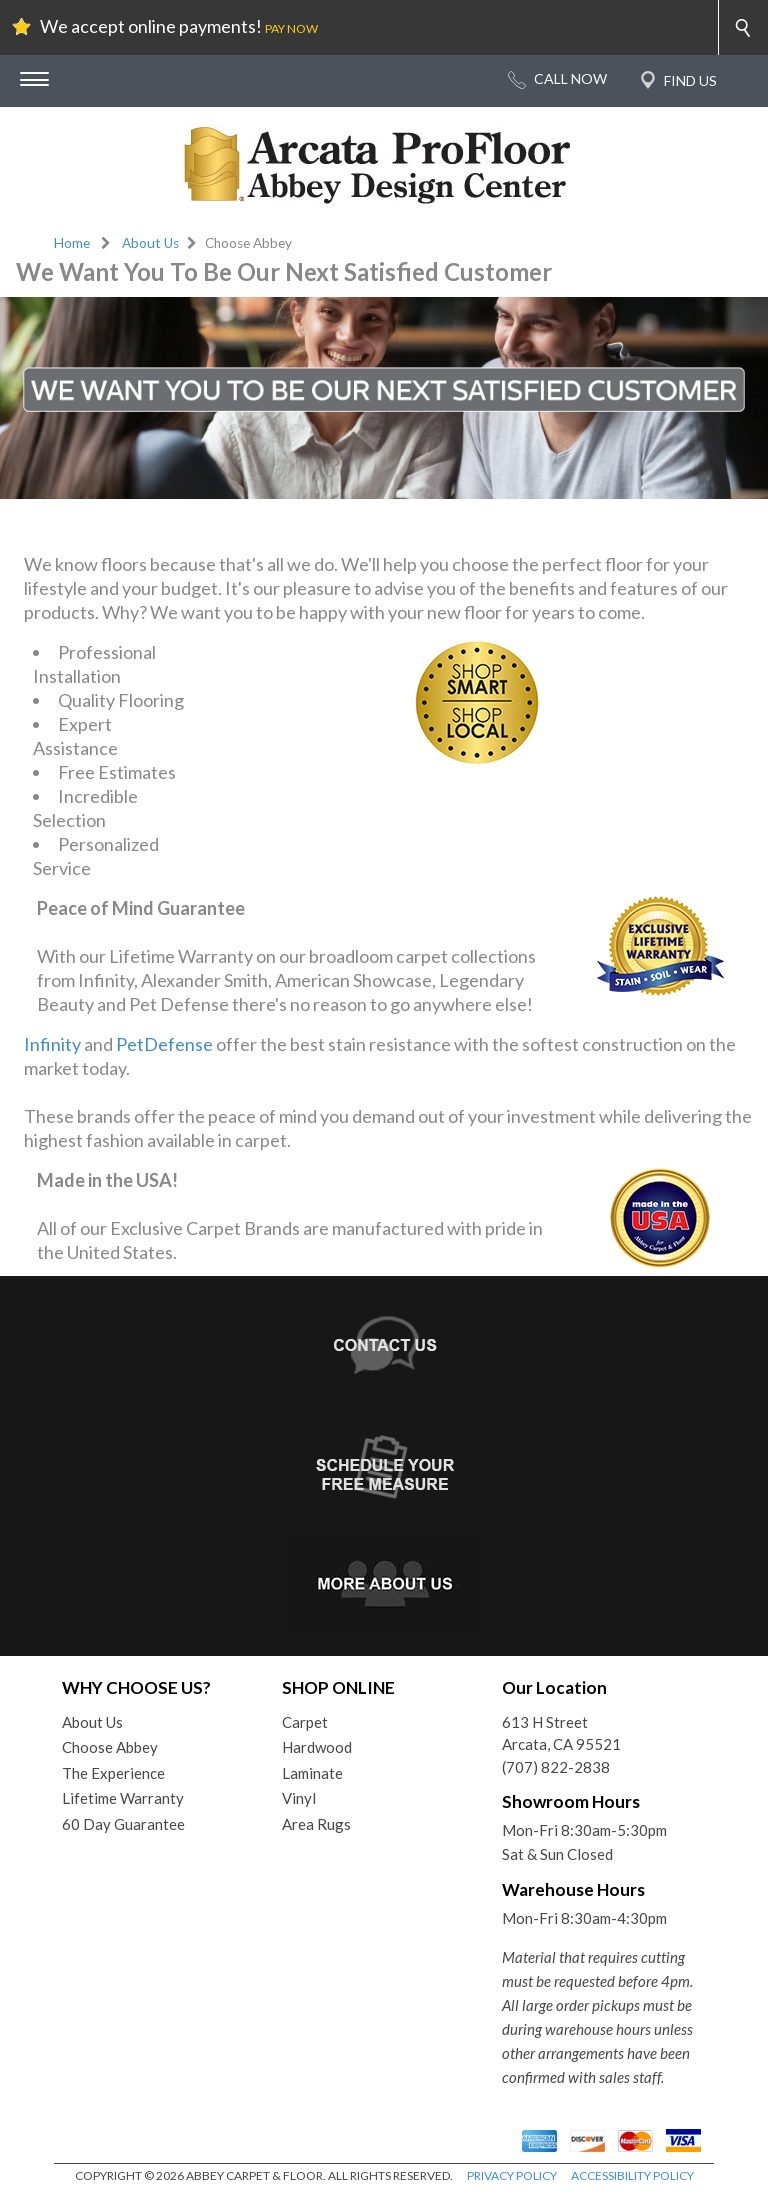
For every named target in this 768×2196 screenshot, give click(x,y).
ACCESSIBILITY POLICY (632, 2175)
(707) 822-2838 (556, 1767)
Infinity (52, 1044)
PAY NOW (291, 28)
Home (72, 243)
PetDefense (164, 1044)
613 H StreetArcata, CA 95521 (561, 1733)
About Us (150, 243)
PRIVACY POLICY (512, 2175)
